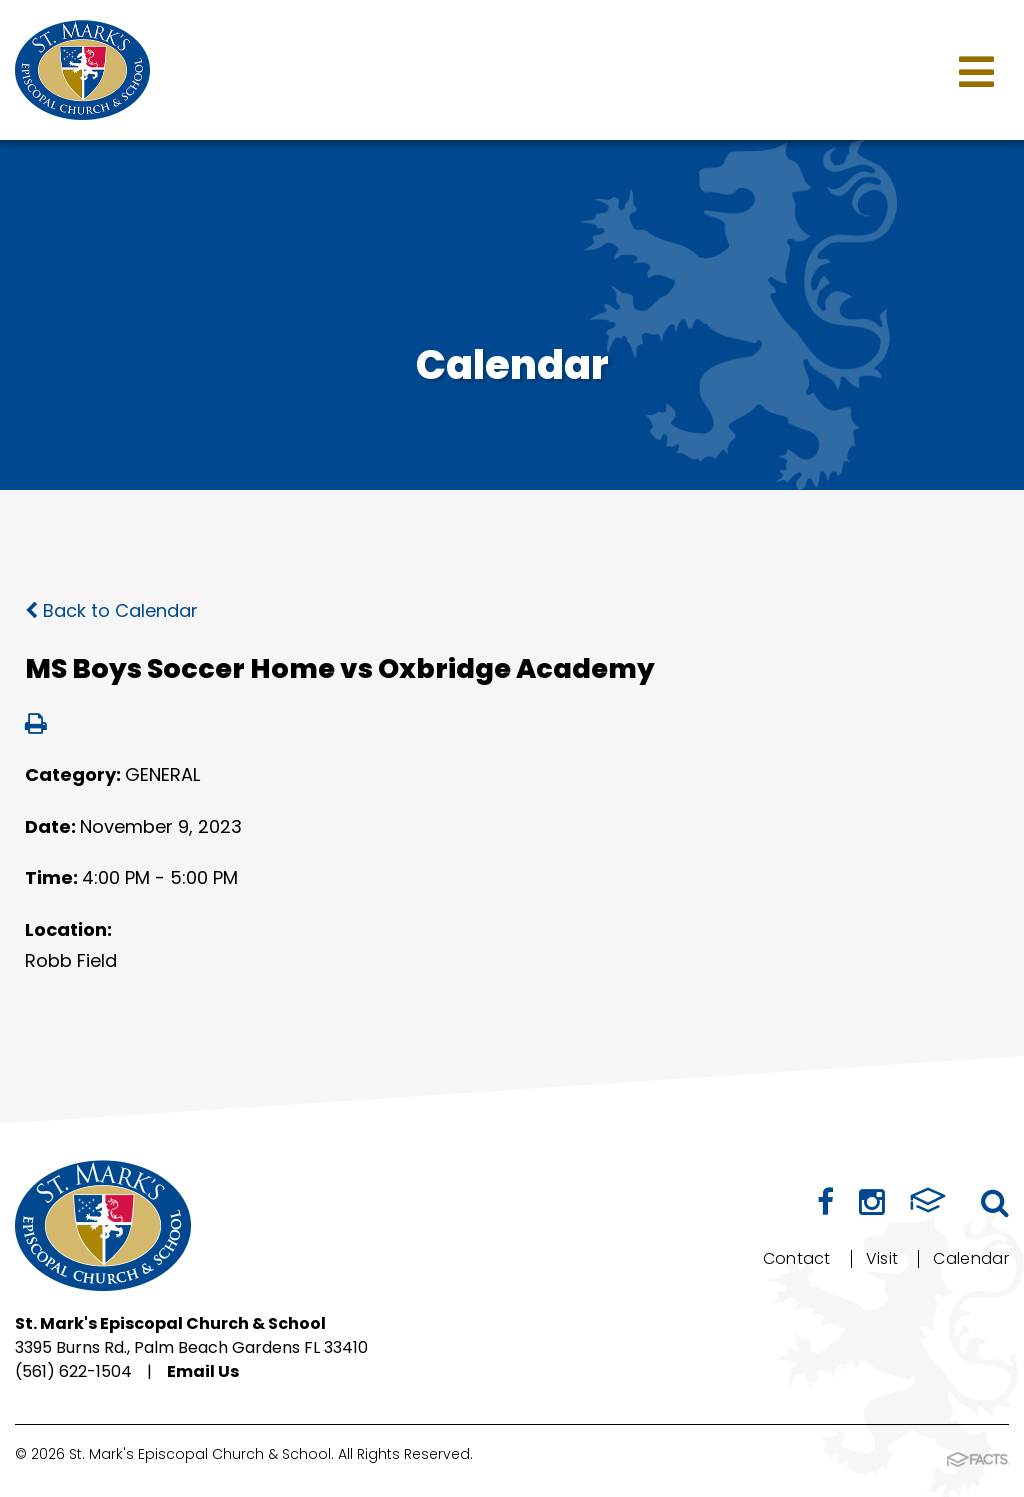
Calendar (971, 1258)
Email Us (203, 1371)
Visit (882, 1258)
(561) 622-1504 (73, 1371)
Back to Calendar (111, 610)
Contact (797, 1258)
